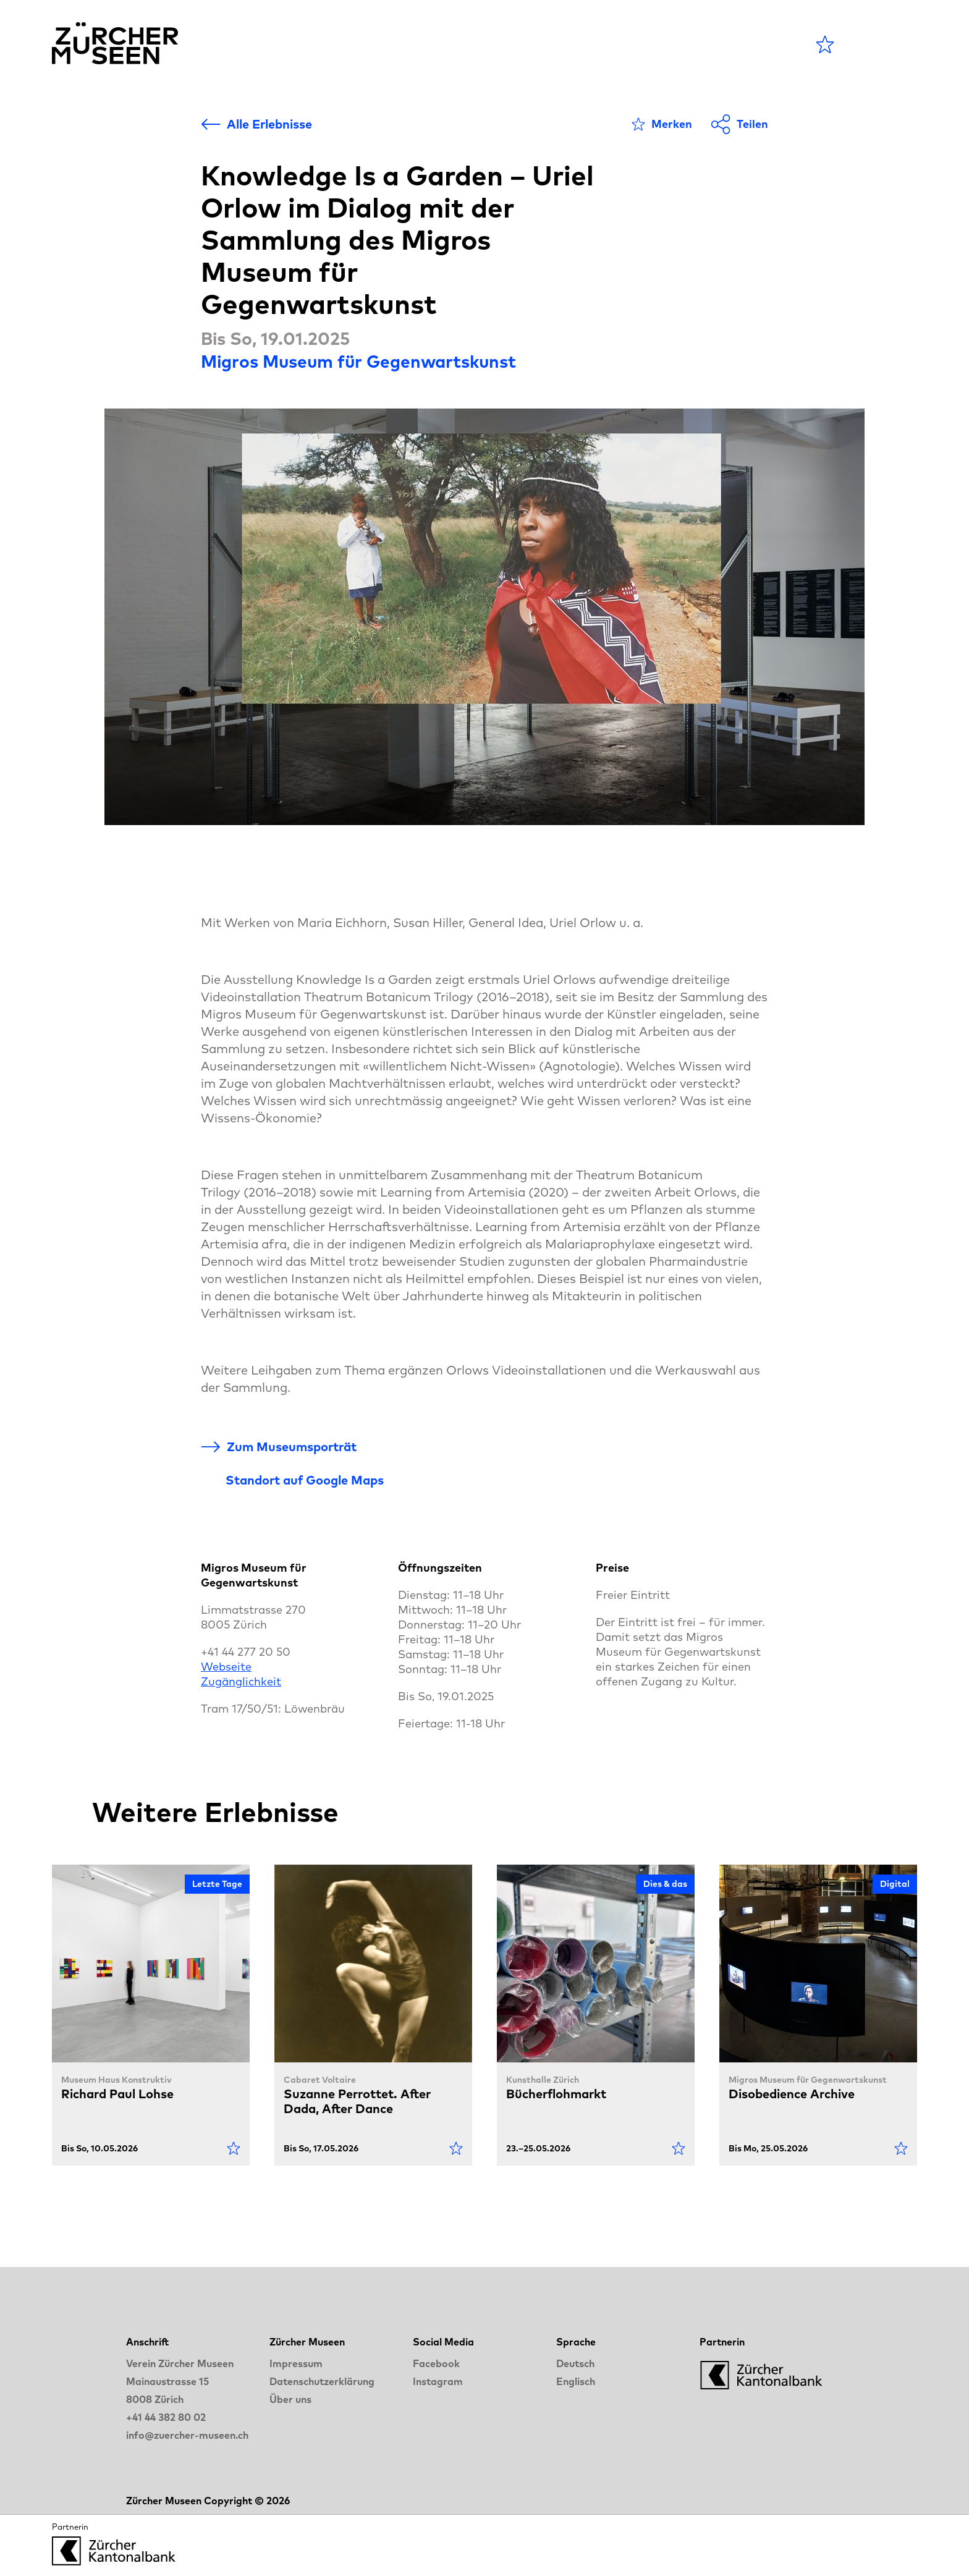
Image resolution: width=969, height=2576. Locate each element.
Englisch (575, 2381)
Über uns (290, 2399)
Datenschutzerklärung (321, 2381)
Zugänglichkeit (241, 1681)
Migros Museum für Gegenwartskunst (358, 361)
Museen (503, 44)
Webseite (226, 1666)
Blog (568, 44)
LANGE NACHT (664, 44)
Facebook (436, 2363)
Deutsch (575, 2363)
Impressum (296, 2363)
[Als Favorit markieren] (662, 124)
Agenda (424, 44)
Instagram (438, 2381)
